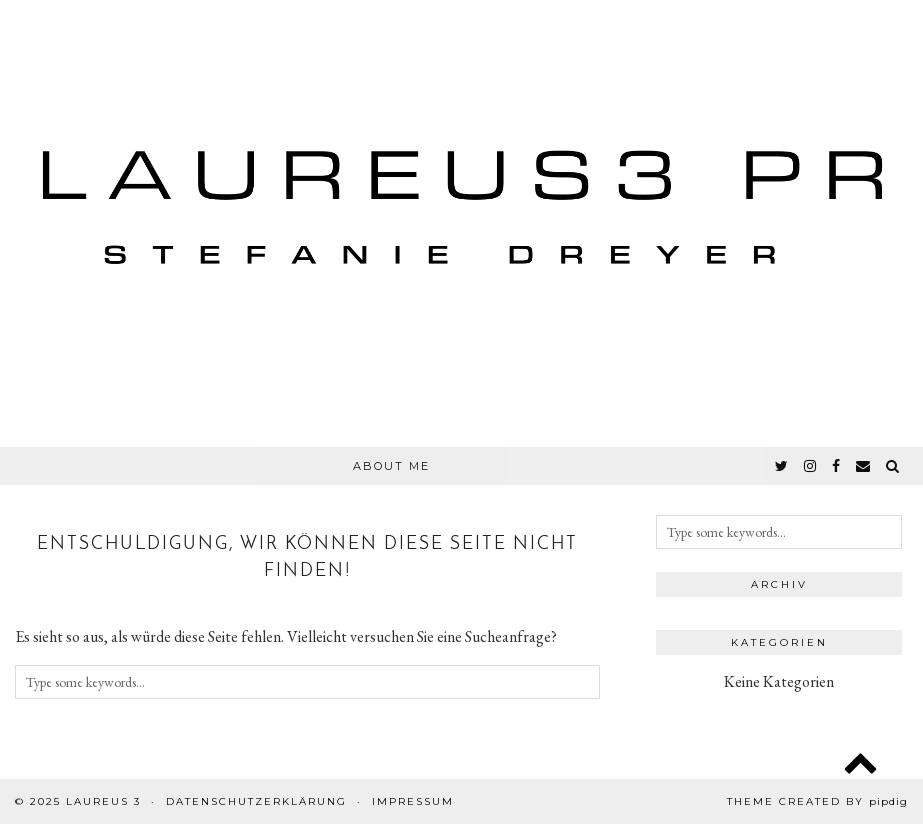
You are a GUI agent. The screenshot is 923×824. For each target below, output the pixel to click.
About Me (391, 466)
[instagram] (811, 466)
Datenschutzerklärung (256, 801)
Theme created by (817, 801)
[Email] (864, 466)
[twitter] (782, 466)
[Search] (893, 466)
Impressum (413, 801)
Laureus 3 (103, 801)
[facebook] (837, 466)
